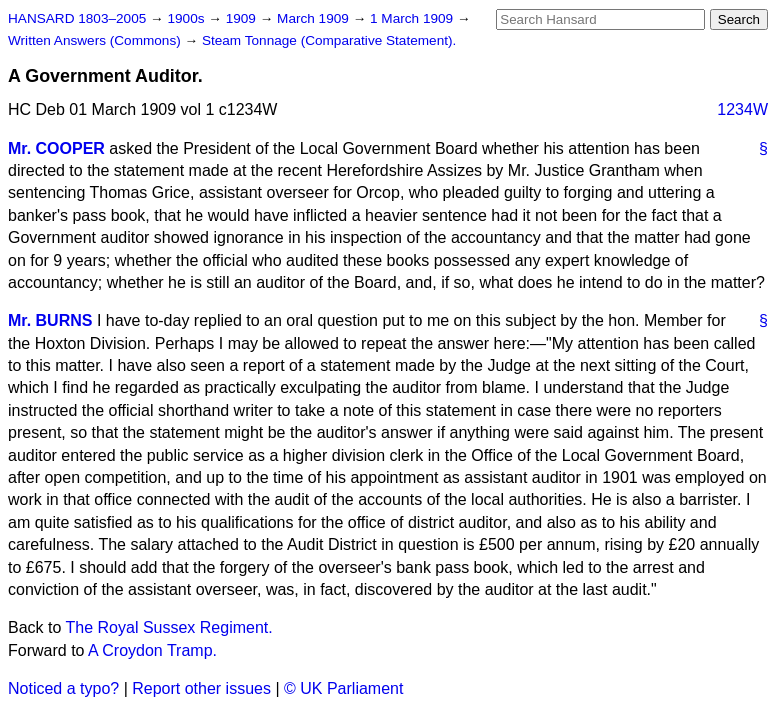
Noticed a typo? (63, 688)
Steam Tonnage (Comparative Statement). (329, 40)
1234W (742, 109)
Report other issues (201, 688)
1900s (187, 18)
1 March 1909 (413, 18)
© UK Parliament (343, 688)
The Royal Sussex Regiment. (169, 627)
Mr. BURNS (50, 320)
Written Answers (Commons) (96, 40)
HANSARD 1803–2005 (77, 18)
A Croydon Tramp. (152, 650)
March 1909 (315, 18)
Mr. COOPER (56, 148)
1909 (243, 18)
